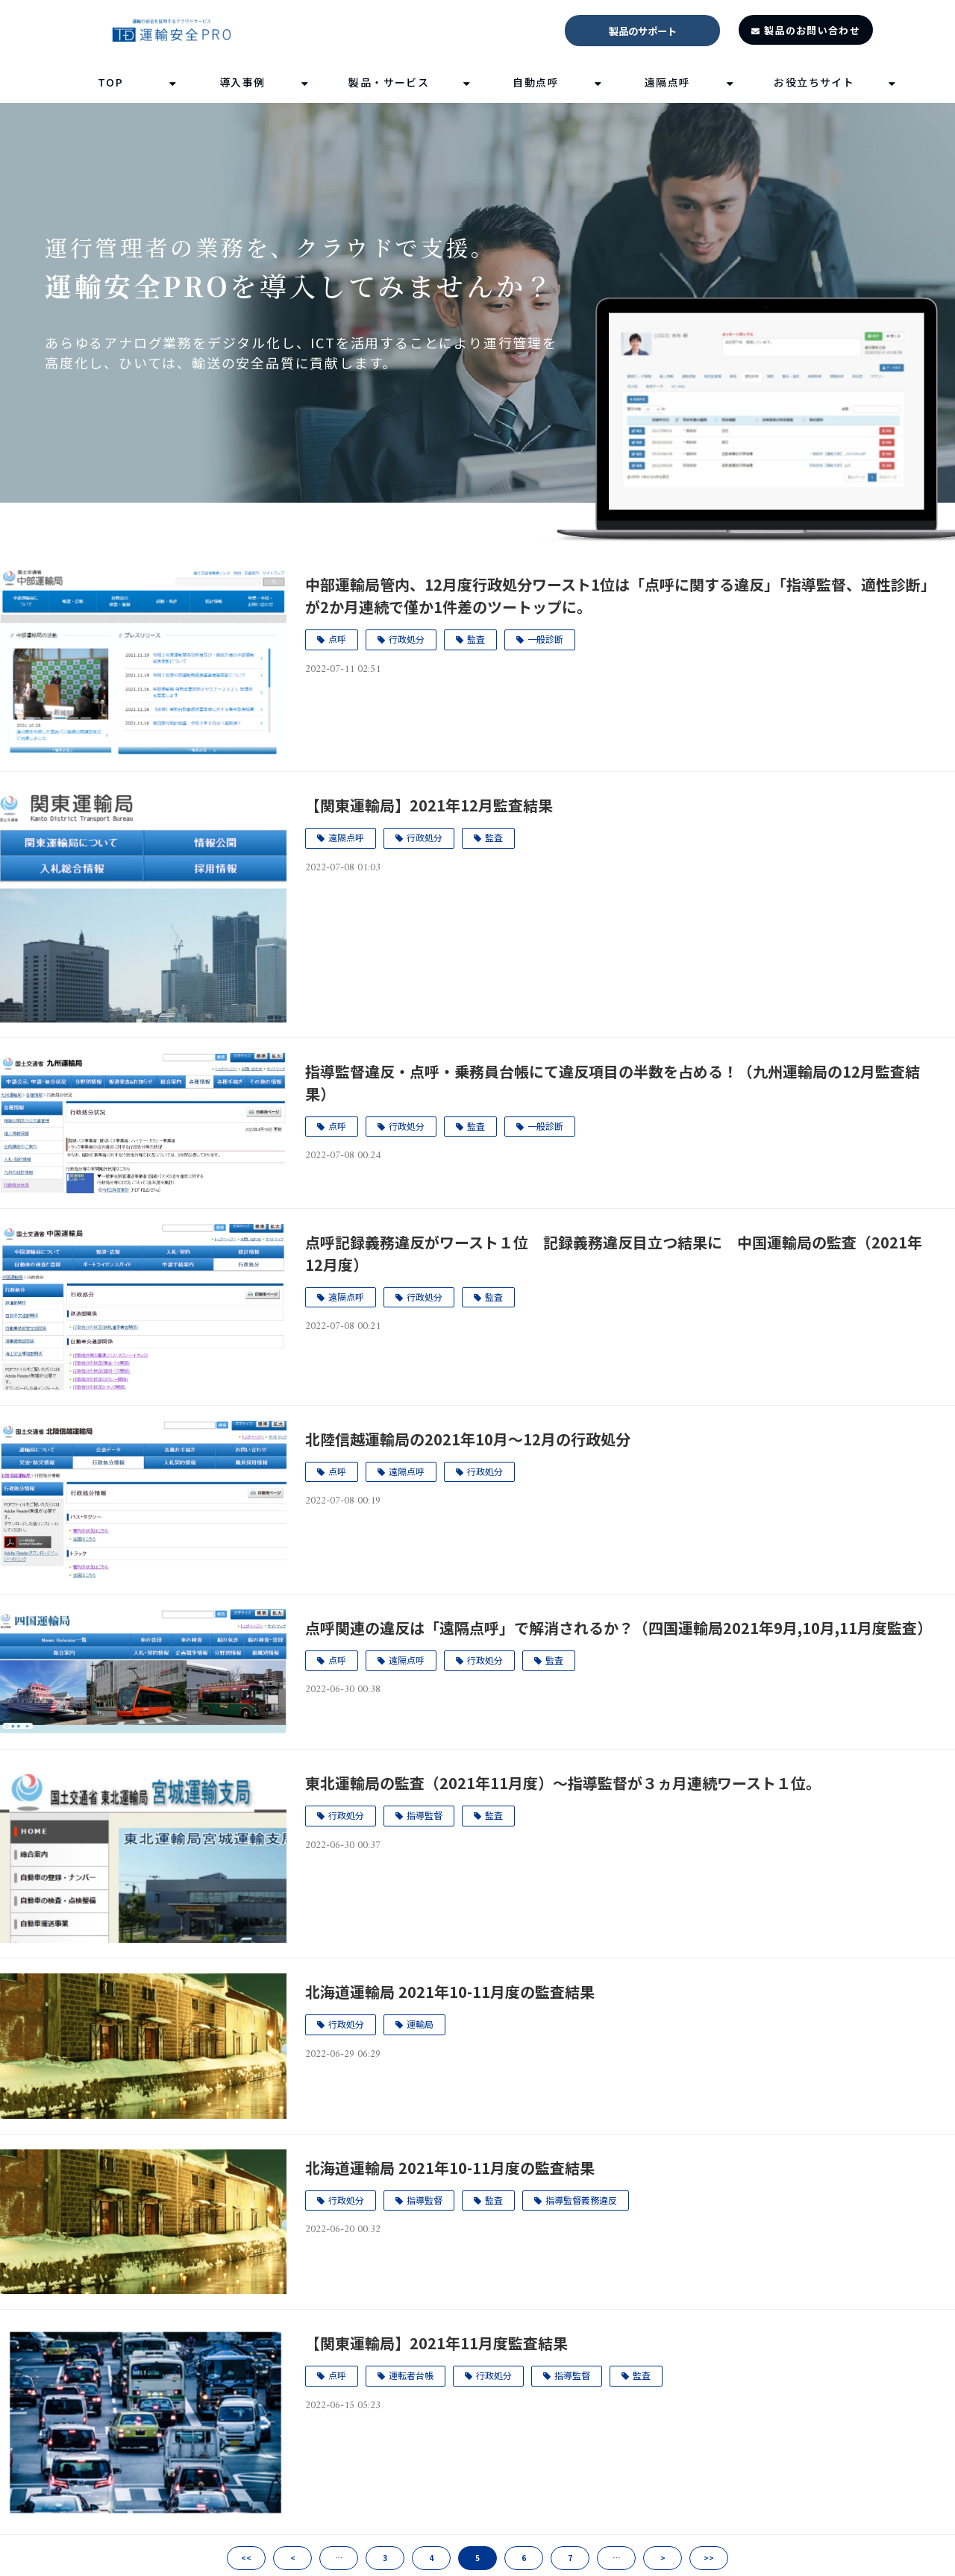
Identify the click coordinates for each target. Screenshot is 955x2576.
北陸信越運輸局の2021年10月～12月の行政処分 (467, 1439)
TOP (110, 82)
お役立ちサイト (814, 82)
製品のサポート (643, 31)
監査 (476, 638)
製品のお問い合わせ (812, 30)
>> (709, 2557)
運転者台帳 (411, 2375)
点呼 (337, 638)
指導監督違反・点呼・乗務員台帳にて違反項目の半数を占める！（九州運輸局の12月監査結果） (612, 1083)
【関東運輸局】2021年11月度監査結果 (436, 2343)
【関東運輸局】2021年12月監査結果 (429, 805)
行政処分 (407, 638)
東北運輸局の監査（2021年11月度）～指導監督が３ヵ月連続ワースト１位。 (563, 1783)
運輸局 (420, 2023)
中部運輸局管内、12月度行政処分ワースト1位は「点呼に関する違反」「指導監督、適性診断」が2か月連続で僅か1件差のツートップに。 (620, 596)
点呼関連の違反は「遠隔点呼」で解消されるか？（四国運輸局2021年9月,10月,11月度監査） (618, 1628)
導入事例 (242, 82)
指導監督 (424, 1815)
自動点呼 (536, 82)
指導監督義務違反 (581, 2199)
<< (246, 2557)
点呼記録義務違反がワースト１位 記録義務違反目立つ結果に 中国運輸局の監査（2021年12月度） (613, 1253)
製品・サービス (388, 82)
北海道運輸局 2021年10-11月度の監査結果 (450, 1991)
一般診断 (545, 638)
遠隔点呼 (668, 82)
